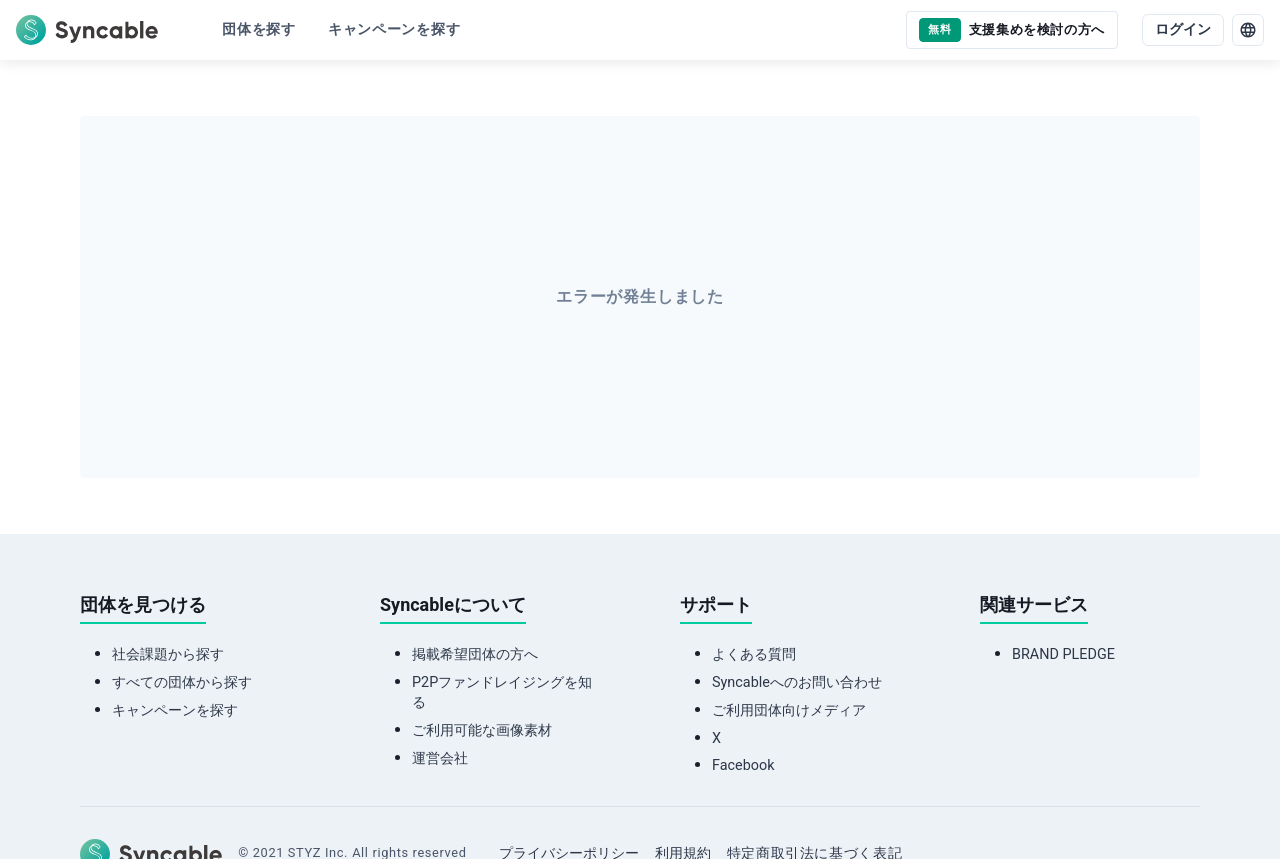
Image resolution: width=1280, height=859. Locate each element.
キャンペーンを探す (175, 710)
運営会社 (440, 758)
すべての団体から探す (182, 682)
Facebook (743, 765)
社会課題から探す (168, 654)
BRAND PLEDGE (1063, 654)
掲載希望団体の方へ (475, 654)
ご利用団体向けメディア (789, 710)
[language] (1248, 30)
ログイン (1183, 29)
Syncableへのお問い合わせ (797, 682)
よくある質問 (754, 654)
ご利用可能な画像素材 (482, 730)
